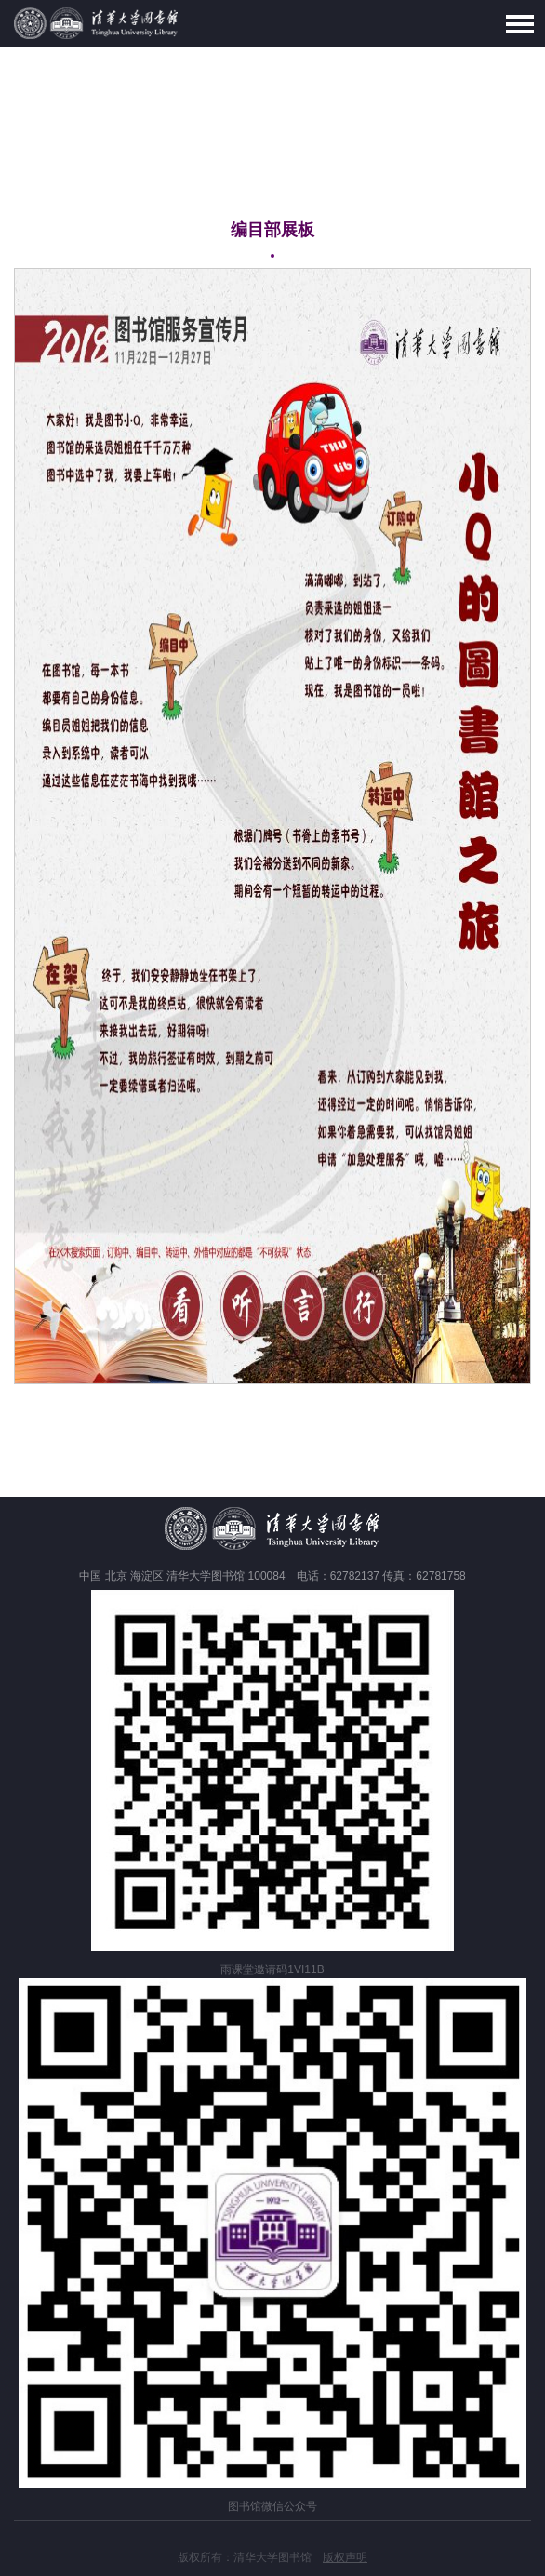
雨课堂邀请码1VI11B (272, 1969)
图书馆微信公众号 (272, 2506)
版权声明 (345, 2557)
